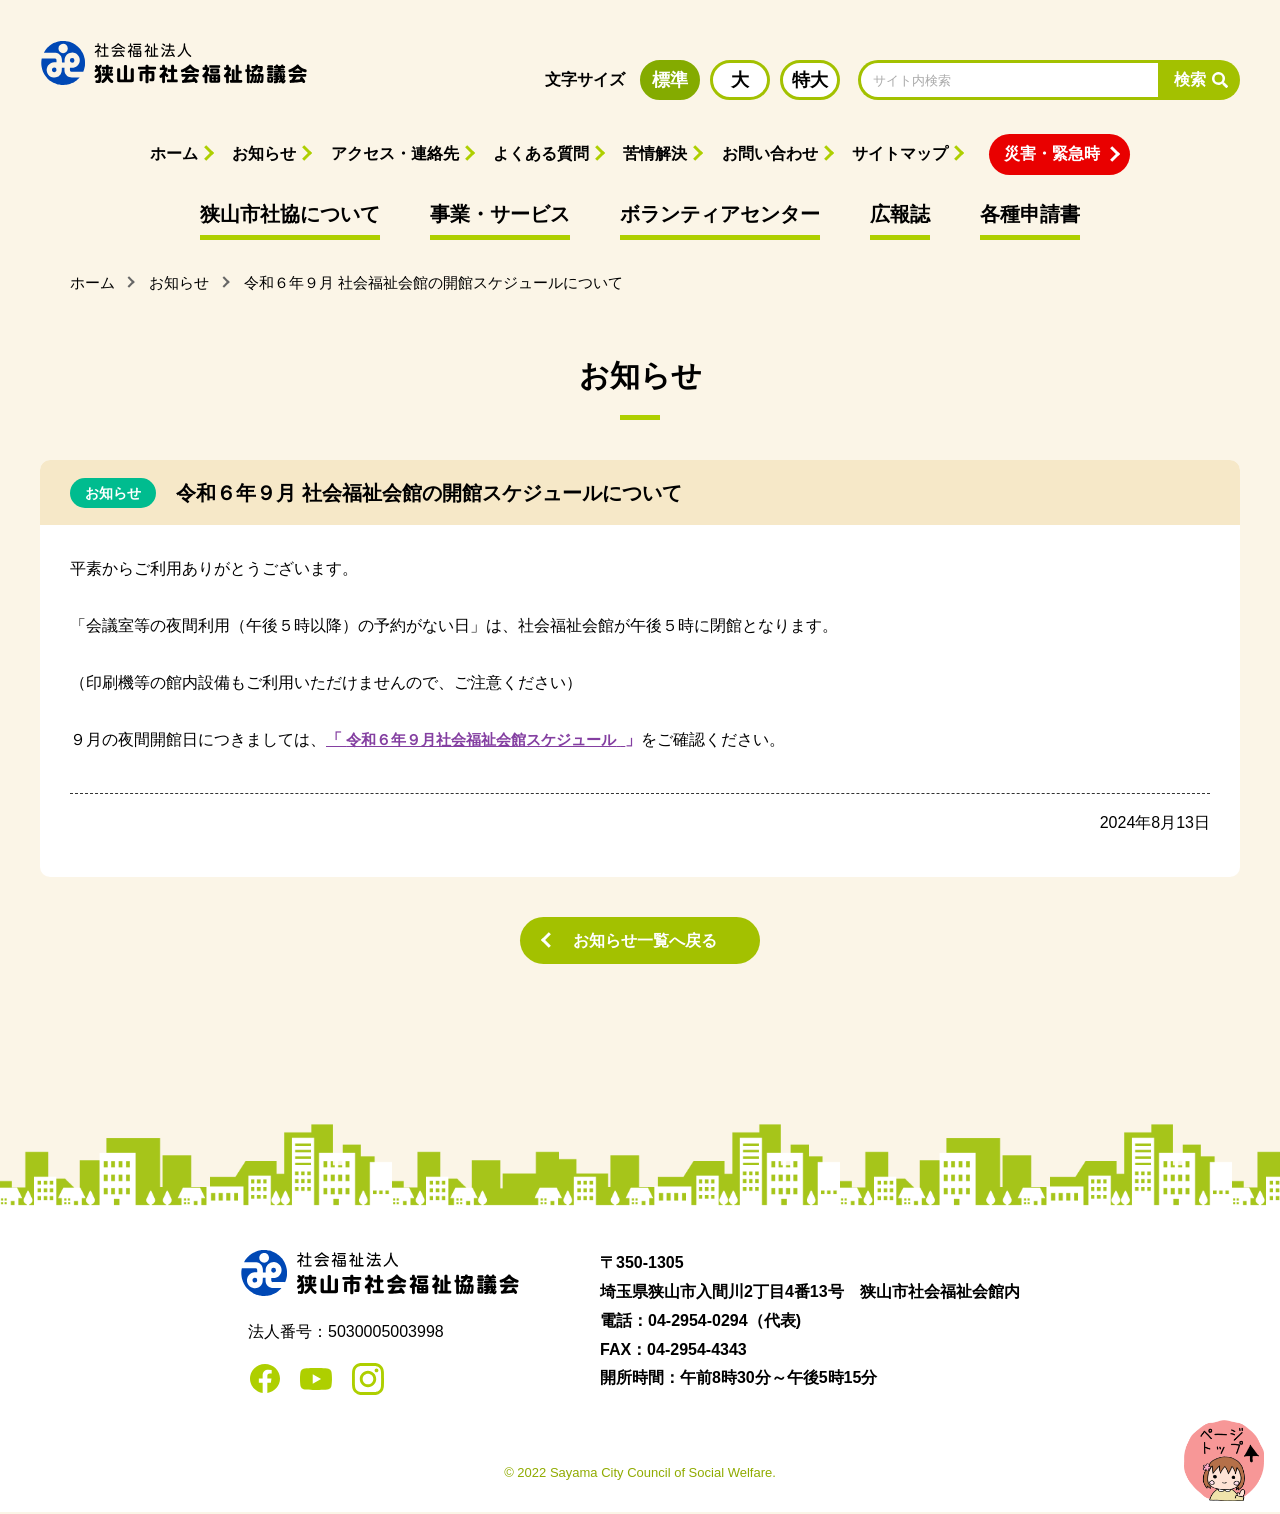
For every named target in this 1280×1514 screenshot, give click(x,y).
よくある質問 (541, 153)
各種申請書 (1030, 214)
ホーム (174, 153)
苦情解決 (655, 153)
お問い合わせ (770, 153)
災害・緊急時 (1052, 153)
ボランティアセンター (720, 214)
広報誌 (900, 214)
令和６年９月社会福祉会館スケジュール (490, 739)
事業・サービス (500, 214)
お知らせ (264, 153)
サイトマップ (900, 153)
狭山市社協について (290, 214)
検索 (1190, 79)
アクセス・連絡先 (395, 153)
